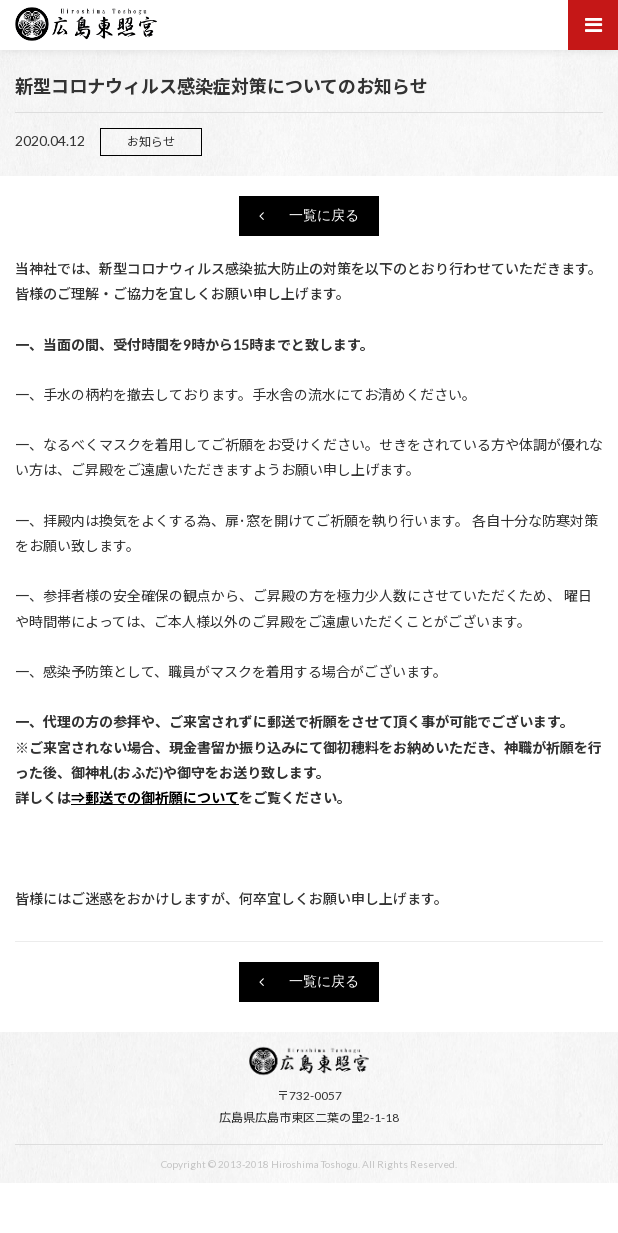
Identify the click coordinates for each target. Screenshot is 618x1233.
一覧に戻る (324, 216)
